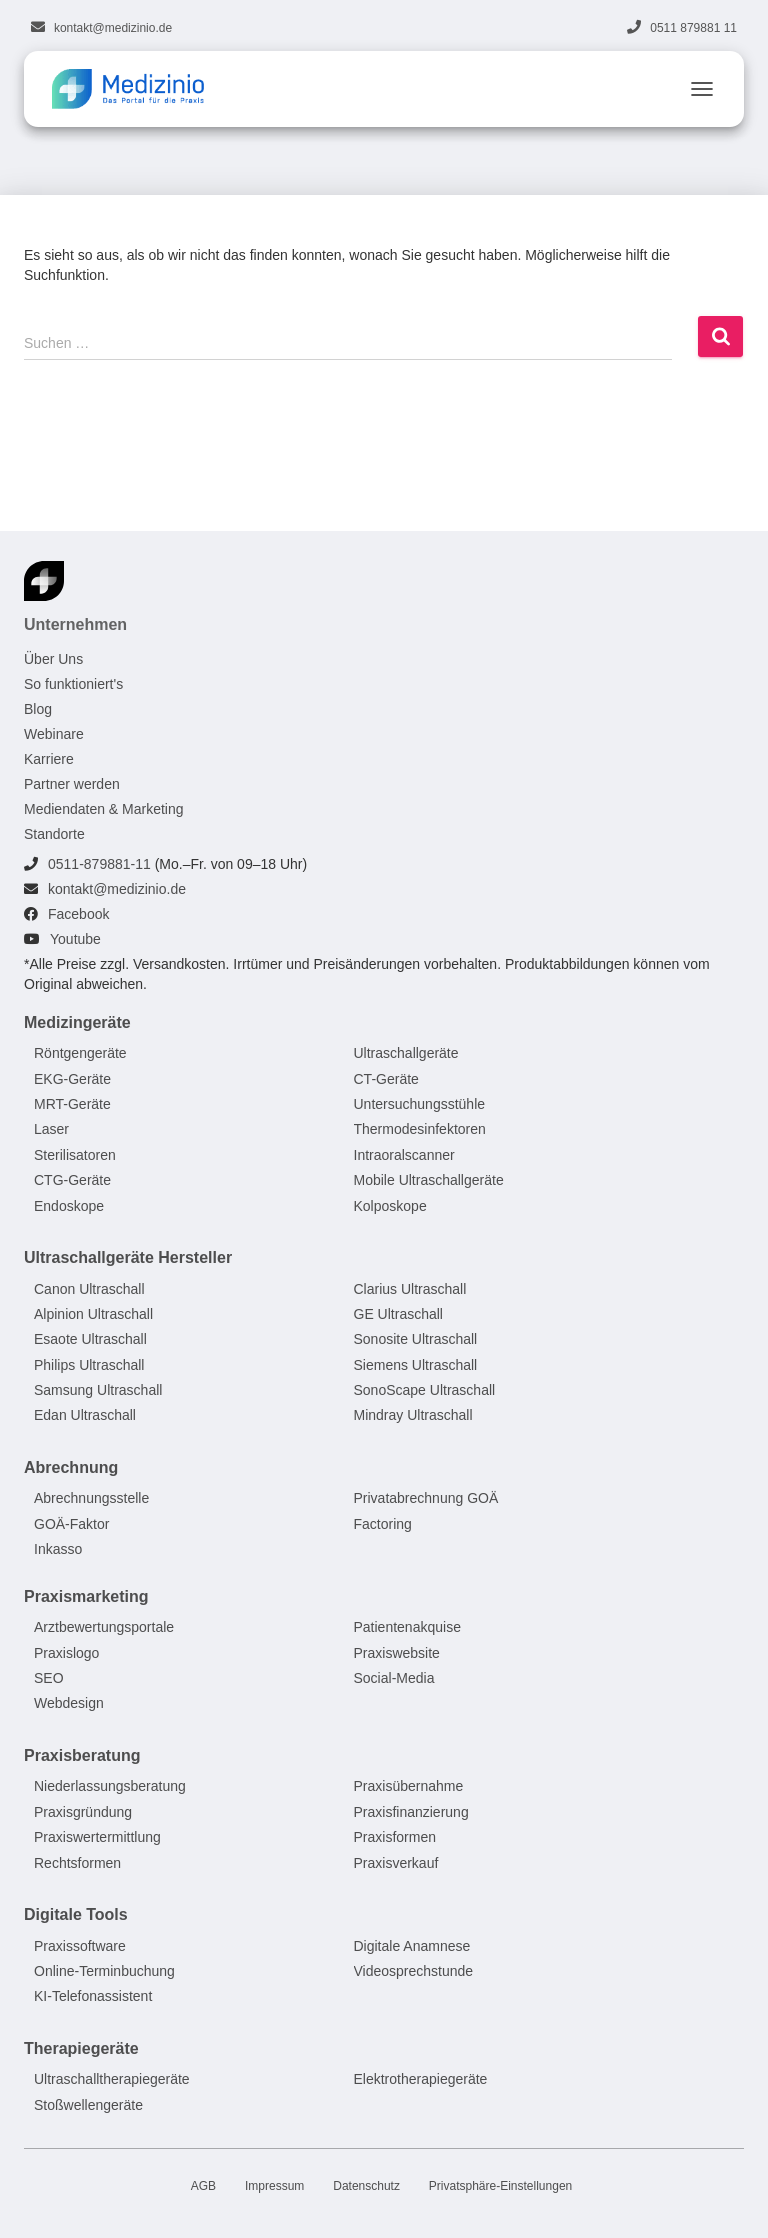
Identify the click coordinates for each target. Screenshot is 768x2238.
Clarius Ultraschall (410, 1289)
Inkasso (58, 1550)
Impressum (274, 2186)
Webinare (54, 734)
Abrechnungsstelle (91, 1499)
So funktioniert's (73, 684)
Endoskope (69, 1206)
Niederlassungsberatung (110, 1787)
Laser (51, 1130)
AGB (203, 2186)
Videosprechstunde (414, 1971)
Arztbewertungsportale (104, 1628)
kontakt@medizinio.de (113, 28)
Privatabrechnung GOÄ (426, 1499)
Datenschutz (366, 2186)
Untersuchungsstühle (420, 1104)
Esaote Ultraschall (90, 1340)
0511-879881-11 (99, 864)
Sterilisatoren (75, 1155)
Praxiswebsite (397, 1653)
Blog (38, 709)
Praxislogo (66, 1653)
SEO (49, 1678)
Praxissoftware (80, 1946)
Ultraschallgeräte (406, 1053)
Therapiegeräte (81, 2048)
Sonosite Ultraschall (416, 1340)
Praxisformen (395, 1837)
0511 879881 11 (693, 28)
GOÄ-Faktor (71, 1524)
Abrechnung (71, 1467)
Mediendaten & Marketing (104, 809)
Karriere (49, 759)
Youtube (75, 939)
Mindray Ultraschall (413, 1416)
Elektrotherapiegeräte (421, 2080)
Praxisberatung (82, 1755)
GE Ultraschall (398, 1314)
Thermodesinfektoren (420, 1130)
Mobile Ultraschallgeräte (429, 1180)
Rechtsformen (77, 1863)
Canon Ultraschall (89, 1289)
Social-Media (394, 1678)
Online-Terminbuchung (104, 1971)
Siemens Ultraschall (416, 1365)
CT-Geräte (386, 1079)
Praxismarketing (86, 1596)
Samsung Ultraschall (98, 1390)
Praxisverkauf (396, 1863)
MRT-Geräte (72, 1104)
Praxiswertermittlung (97, 1837)
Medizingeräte (77, 1022)
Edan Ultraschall (85, 1416)
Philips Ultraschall (89, 1365)
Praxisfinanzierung (411, 1812)
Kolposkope (390, 1206)
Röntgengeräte (80, 1053)
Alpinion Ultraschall (93, 1314)
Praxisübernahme (409, 1787)
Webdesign (69, 1704)
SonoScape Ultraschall (425, 1390)
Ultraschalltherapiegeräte (112, 2080)
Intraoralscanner (404, 1155)
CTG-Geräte (72, 1180)
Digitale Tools (76, 1914)
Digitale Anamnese (412, 1946)
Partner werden (72, 784)
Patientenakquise (407, 1628)
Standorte (54, 834)
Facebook (78, 914)
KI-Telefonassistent (93, 1997)
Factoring (383, 1524)
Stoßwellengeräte (88, 2105)
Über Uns (53, 659)
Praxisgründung (83, 1812)
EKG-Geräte (72, 1079)
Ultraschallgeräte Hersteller (128, 1257)
